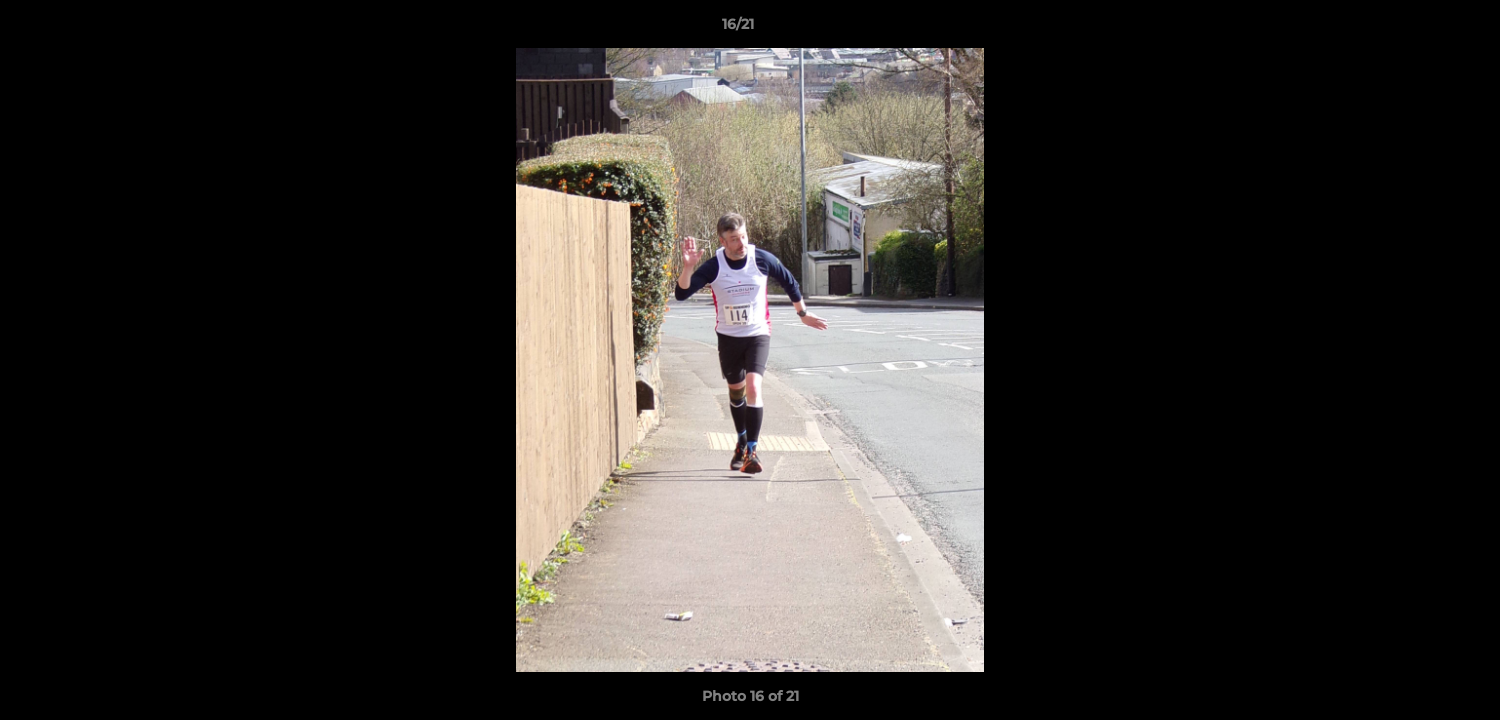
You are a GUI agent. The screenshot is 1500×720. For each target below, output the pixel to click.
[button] (1416, 29)
